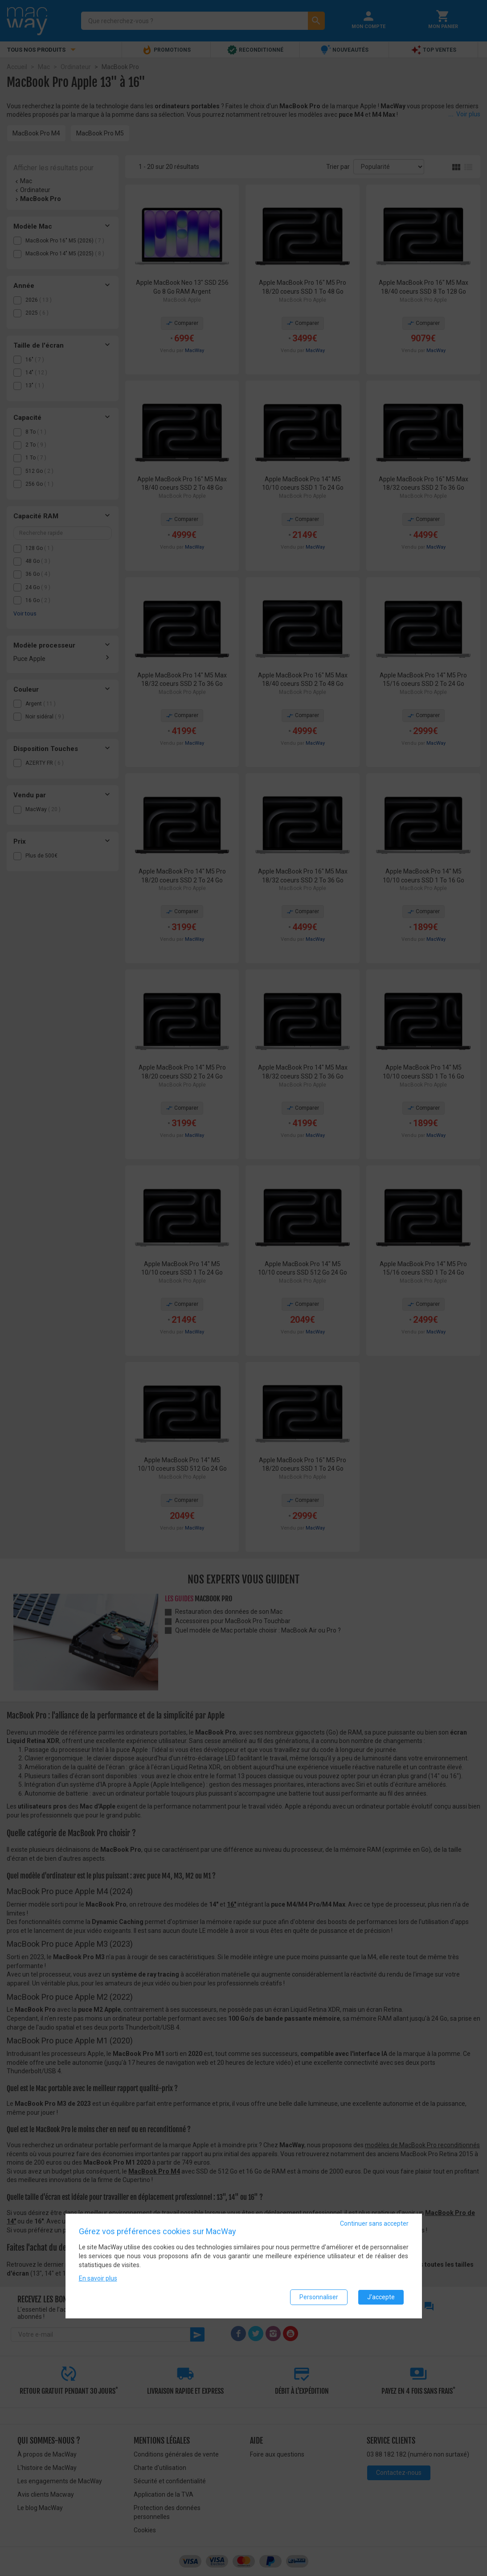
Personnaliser (318, 2297)
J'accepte (381, 2297)
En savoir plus (98, 2278)
